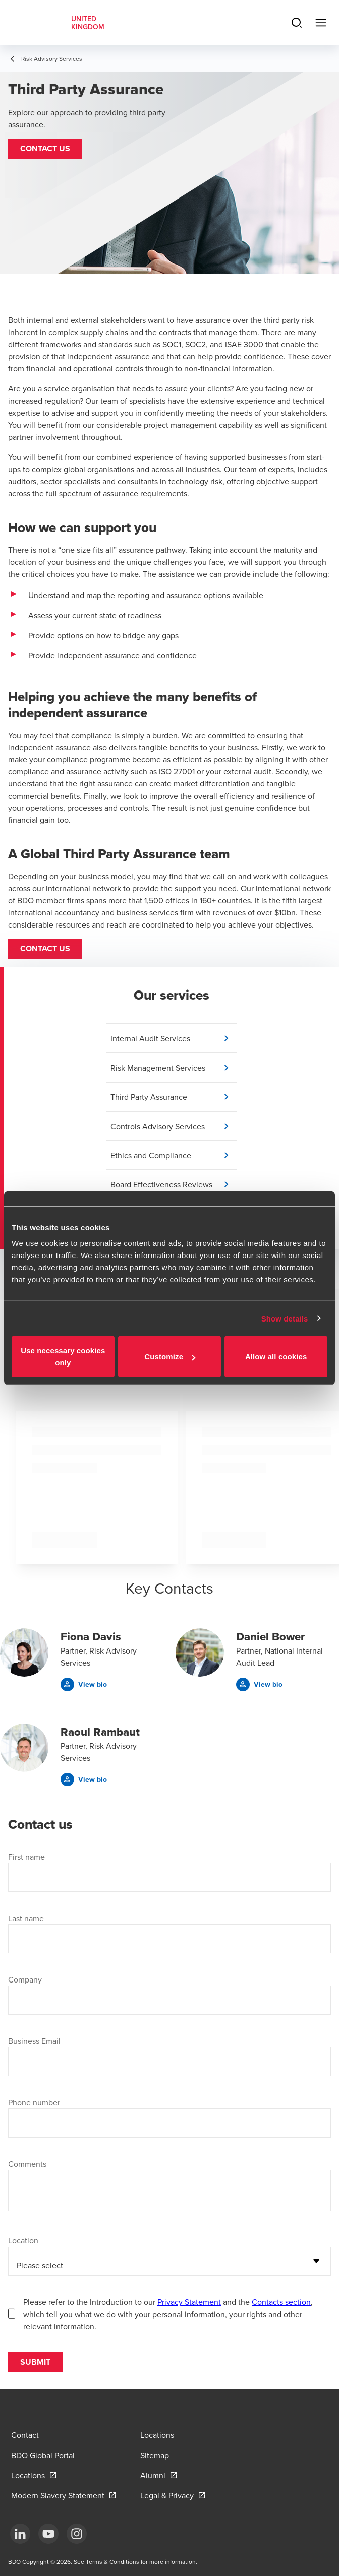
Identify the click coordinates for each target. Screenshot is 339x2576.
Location (23, 2240)
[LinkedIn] (20, 2534)
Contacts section (281, 2301)
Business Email (34, 2040)
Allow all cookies (276, 1356)
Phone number (34, 2102)
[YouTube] (48, 2534)
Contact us (45, 948)
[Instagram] (77, 2534)
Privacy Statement (189, 2301)
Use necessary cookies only (63, 1356)
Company (25, 1979)
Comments (27, 2163)
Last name (26, 1918)
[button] (45, 149)
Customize (169, 1356)
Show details (284, 1318)
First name (26, 1856)
